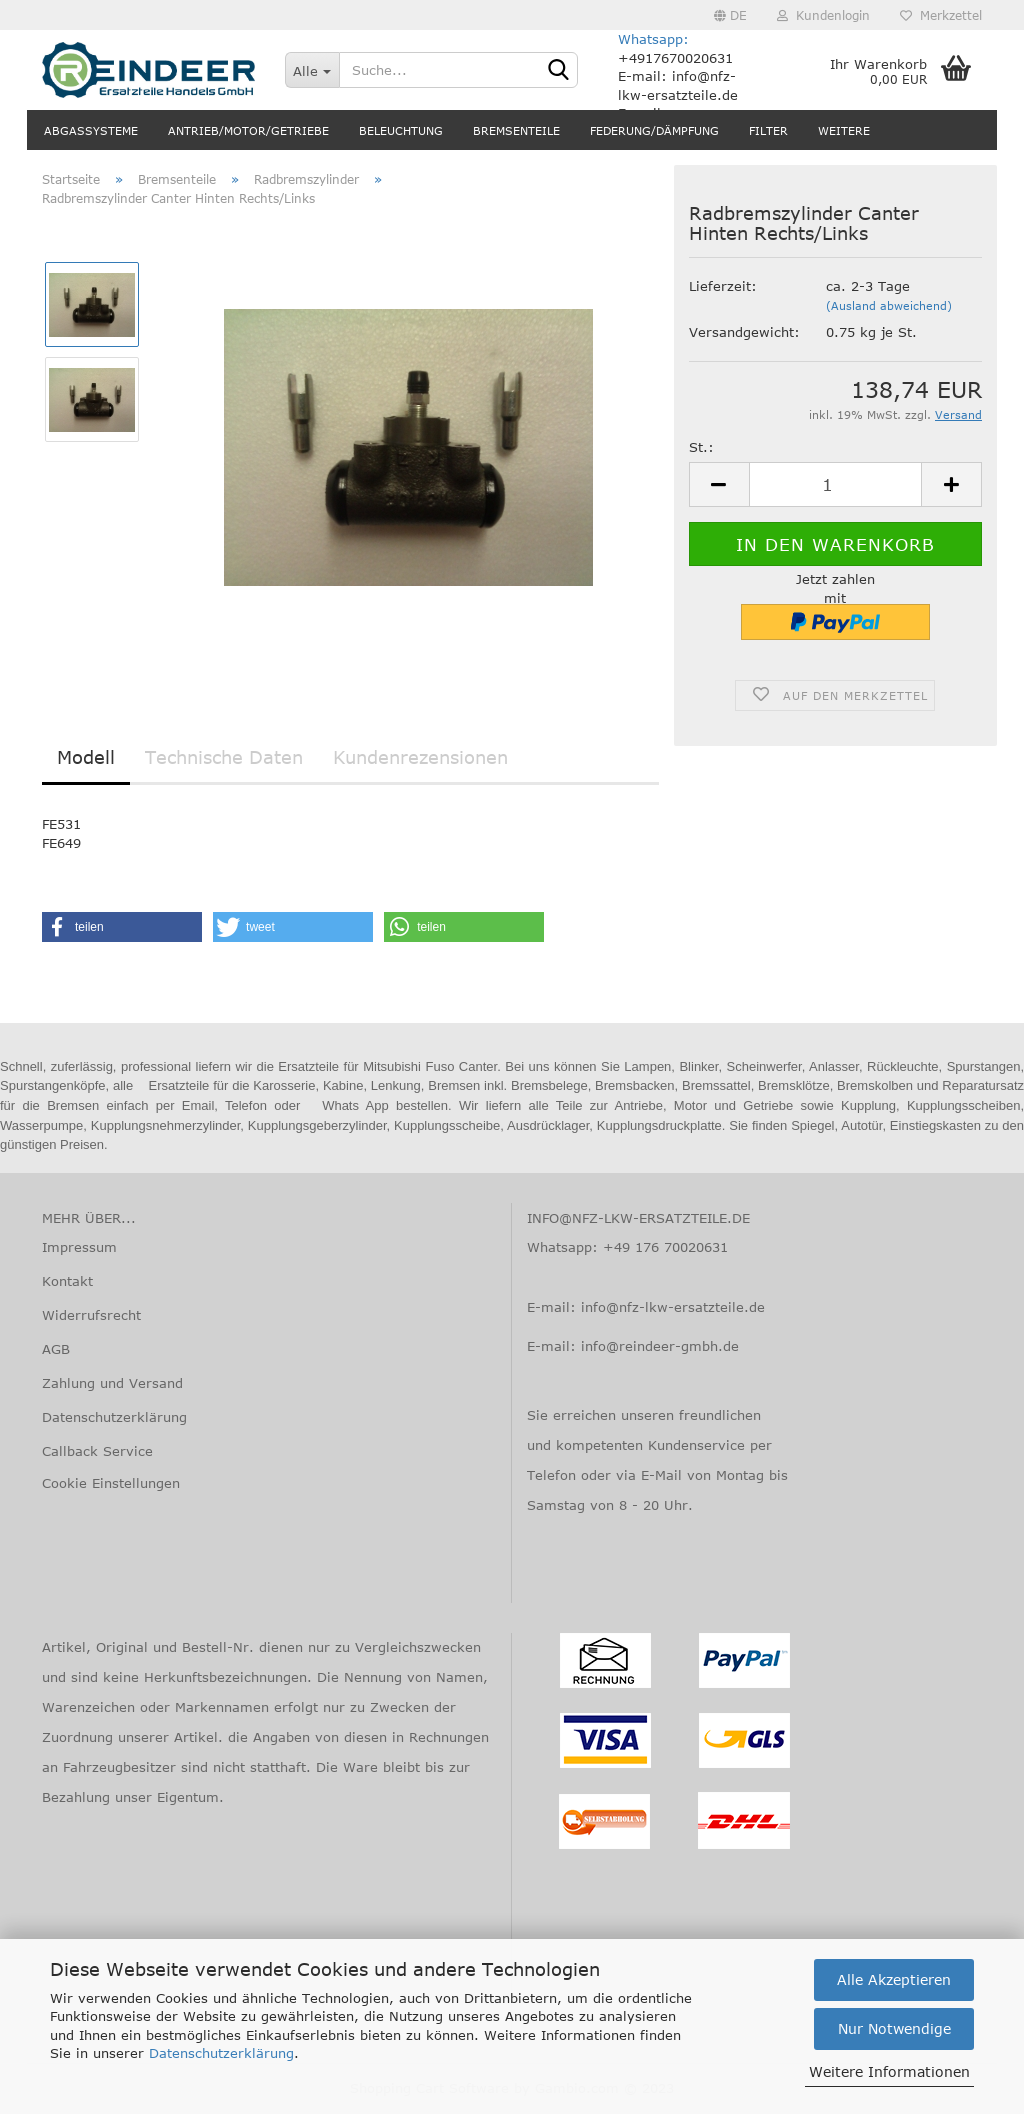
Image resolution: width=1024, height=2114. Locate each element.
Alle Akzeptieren (894, 1979)
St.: (701, 447)
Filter (768, 130)
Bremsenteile (516, 130)
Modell (86, 757)
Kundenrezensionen (420, 757)
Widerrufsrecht (91, 1315)
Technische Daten (224, 757)
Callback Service (97, 1451)
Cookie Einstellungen (111, 1483)
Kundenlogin (823, 15)
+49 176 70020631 (665, 1247)
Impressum (79, 1247)
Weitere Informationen (889, 2071)
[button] (122, 927)
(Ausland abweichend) (889, 305)
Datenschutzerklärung (221, 2053)
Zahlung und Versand (112, 1383)
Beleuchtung (401, 130)
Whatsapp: (653, 39)
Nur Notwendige (894, 2028)
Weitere (844, 130)
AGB (56, 1349)
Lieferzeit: (723, 286)
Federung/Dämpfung (654, 130)
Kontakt (67, 1281)
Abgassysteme (91, 130)
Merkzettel (941, 15)
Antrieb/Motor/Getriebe (248, 130)
